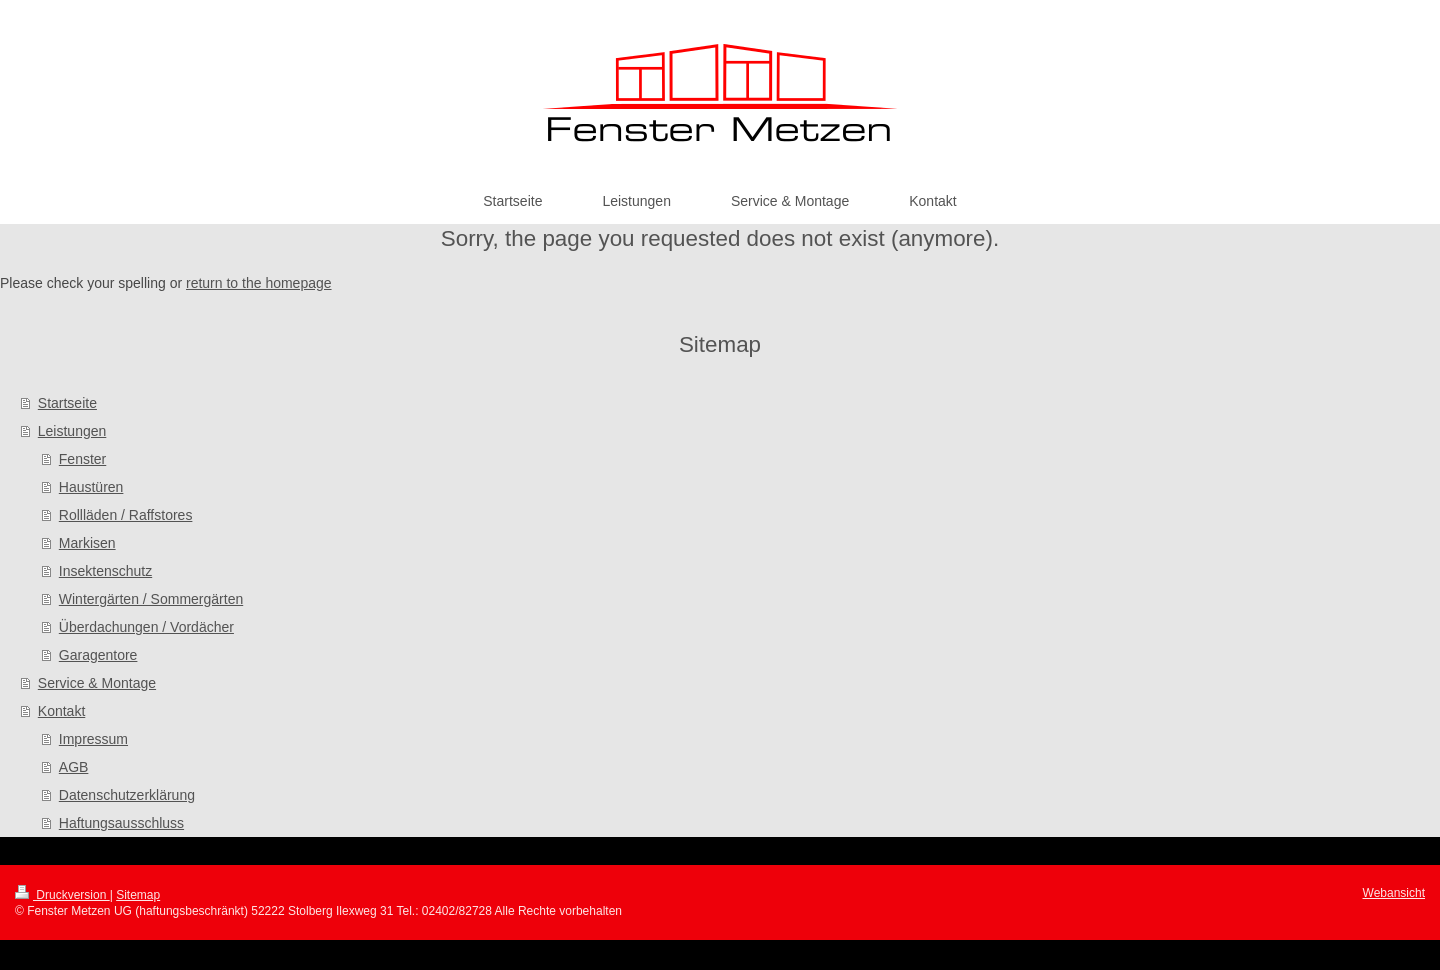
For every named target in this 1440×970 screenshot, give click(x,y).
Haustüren (91, 487)
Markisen (87, 543)
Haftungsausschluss (121, 823)
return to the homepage (259, 283)
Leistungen (72, 431)
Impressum (93, 739)
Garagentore (98, 655)
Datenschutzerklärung (127, 795)
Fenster (82, 459)
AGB (74, 767)
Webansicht (1394, 893)
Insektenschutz (105, 571)
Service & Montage (97, 683)
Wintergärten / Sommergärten (151, 599)
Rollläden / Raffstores (126, 515)
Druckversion (62, 895)
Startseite (67, 403)
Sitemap (138, 895)
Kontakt (61, 711)
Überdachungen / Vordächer (146, 627)
